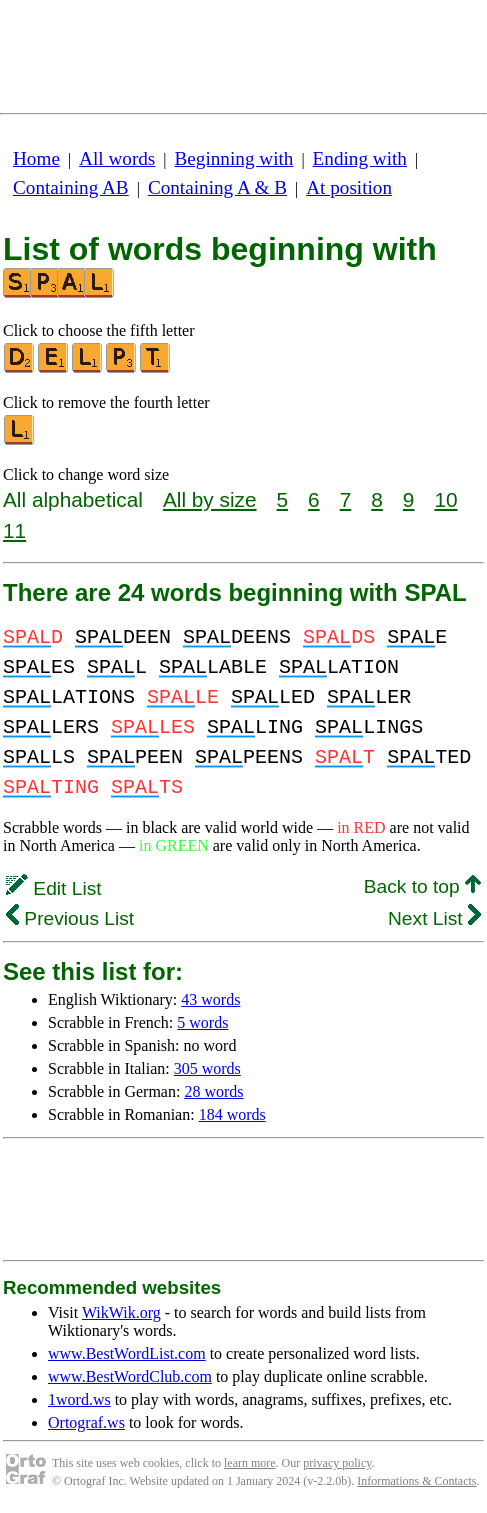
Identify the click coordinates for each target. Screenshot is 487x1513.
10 (445, 499)
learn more (250, 1463)
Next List (434, 918)
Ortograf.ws (86, 1422)
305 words (207, 1068)
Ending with (360, 158)
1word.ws (79, 1399)
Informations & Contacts (416, 1481)
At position (349, 187)
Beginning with (234, 158)
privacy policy (337, 1463)
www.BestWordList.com (127, 1353)
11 (14, 530)
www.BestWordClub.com (130, 1376)
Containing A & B (217, 187)
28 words (213, 1091)
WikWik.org (121, 1312)
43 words (210, 999)
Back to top (422, 886)
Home (36, 158)
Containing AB (71, 187)
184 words (232, 1114)
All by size (210, 499)
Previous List (70, 918)
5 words (202, 1022)
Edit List (54, 888)
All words (117, 158)
